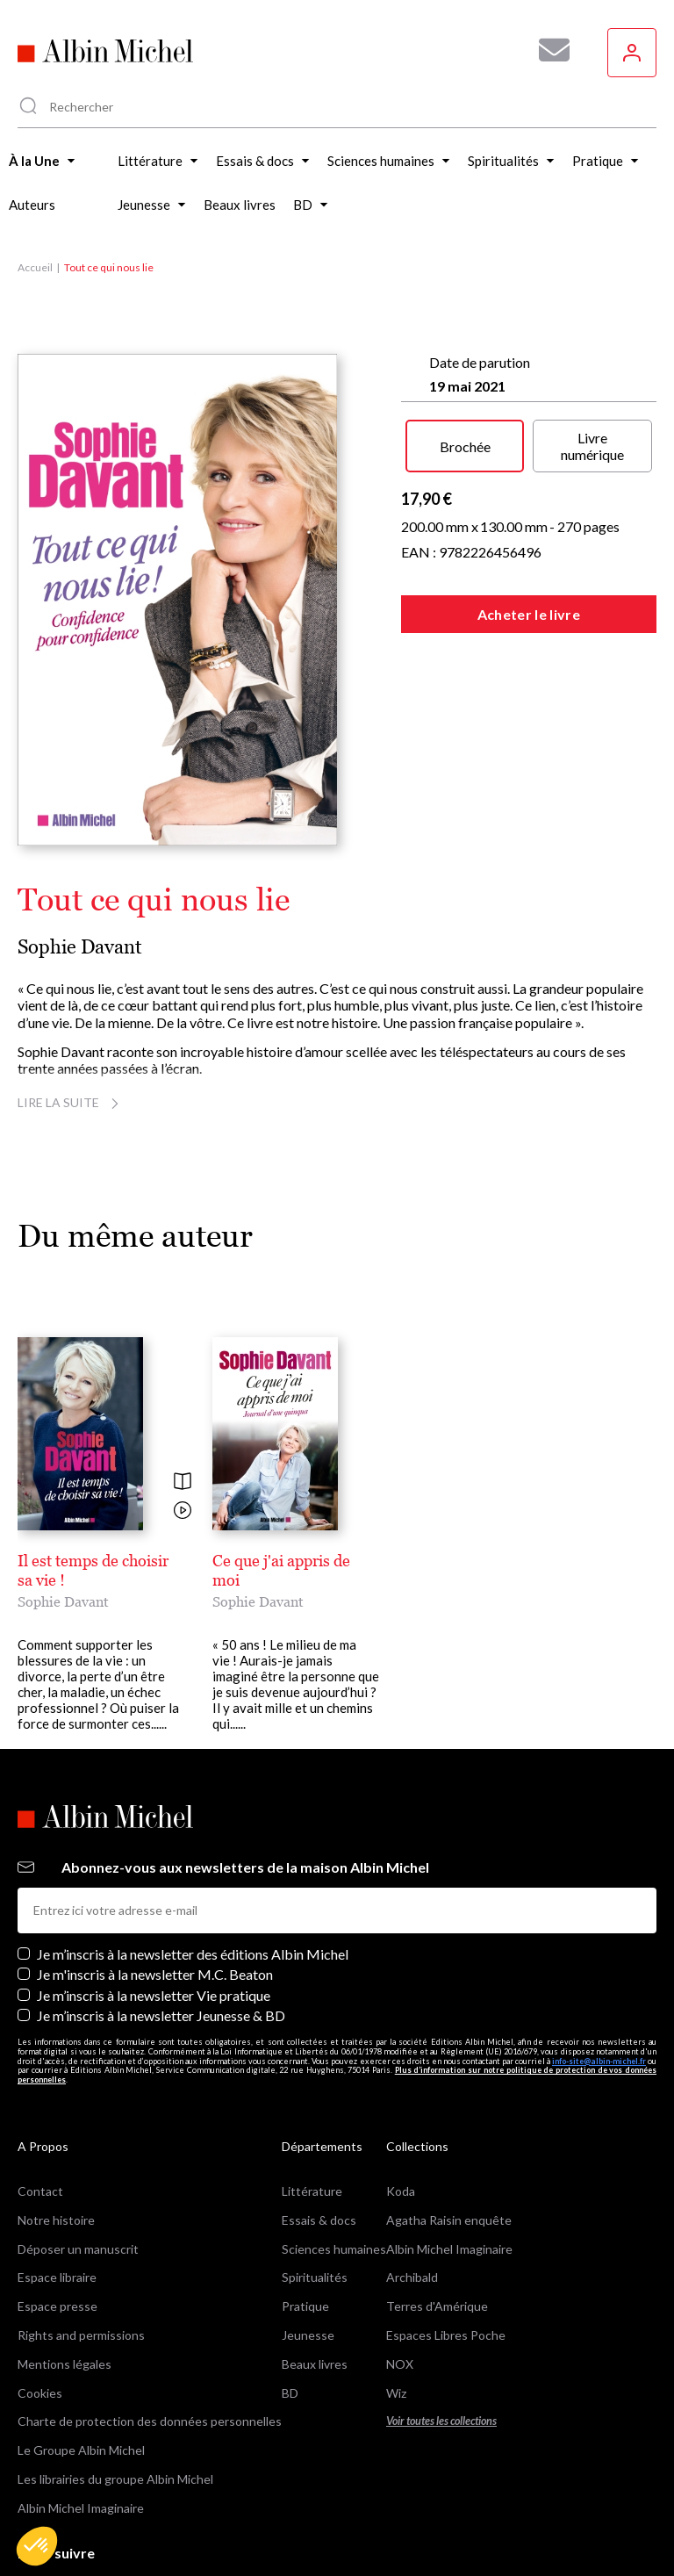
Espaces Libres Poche (446, 2252)
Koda (400, 2108)
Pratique (305, 2224)
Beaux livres (315, 2281)
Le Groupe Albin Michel (81, 2368)
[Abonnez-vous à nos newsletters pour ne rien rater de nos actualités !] (547, 50)
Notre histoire (56, 2137)
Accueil (35, 267)
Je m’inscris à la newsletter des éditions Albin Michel (192, 1872)
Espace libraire (57, 2195)
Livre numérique (592, 446)
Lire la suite (71, 1102)
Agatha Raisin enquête (449, 2137)
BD (290, 2310)
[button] (37, 2546)
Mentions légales (64, 2281)
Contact (40, 2108)
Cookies (40, 2310)
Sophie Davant (80, 947)
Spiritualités (315, 2195)
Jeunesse (308, 2252)
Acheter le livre (528, 614)
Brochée (465, 446)
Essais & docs (319, 2137)
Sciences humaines (334, 2166)
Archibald (412, 2195)
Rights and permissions (81, 2252)
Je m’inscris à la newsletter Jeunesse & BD (161, 1933)
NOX (399, 2281)
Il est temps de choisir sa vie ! (118, 1560)
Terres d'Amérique (437, 2224)
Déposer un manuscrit (78, 2166)
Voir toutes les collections (441, 2339)
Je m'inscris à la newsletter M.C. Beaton (155, 1892)
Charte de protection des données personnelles (150, 2339)
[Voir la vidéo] (182, 1511)
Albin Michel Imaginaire (81, 2425)
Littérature (312, 2108)
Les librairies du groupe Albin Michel (115, 2396)
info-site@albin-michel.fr (599, 1978)
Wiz (396, 2310)
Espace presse (57, 2224)
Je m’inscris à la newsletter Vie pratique (153, 1912)
